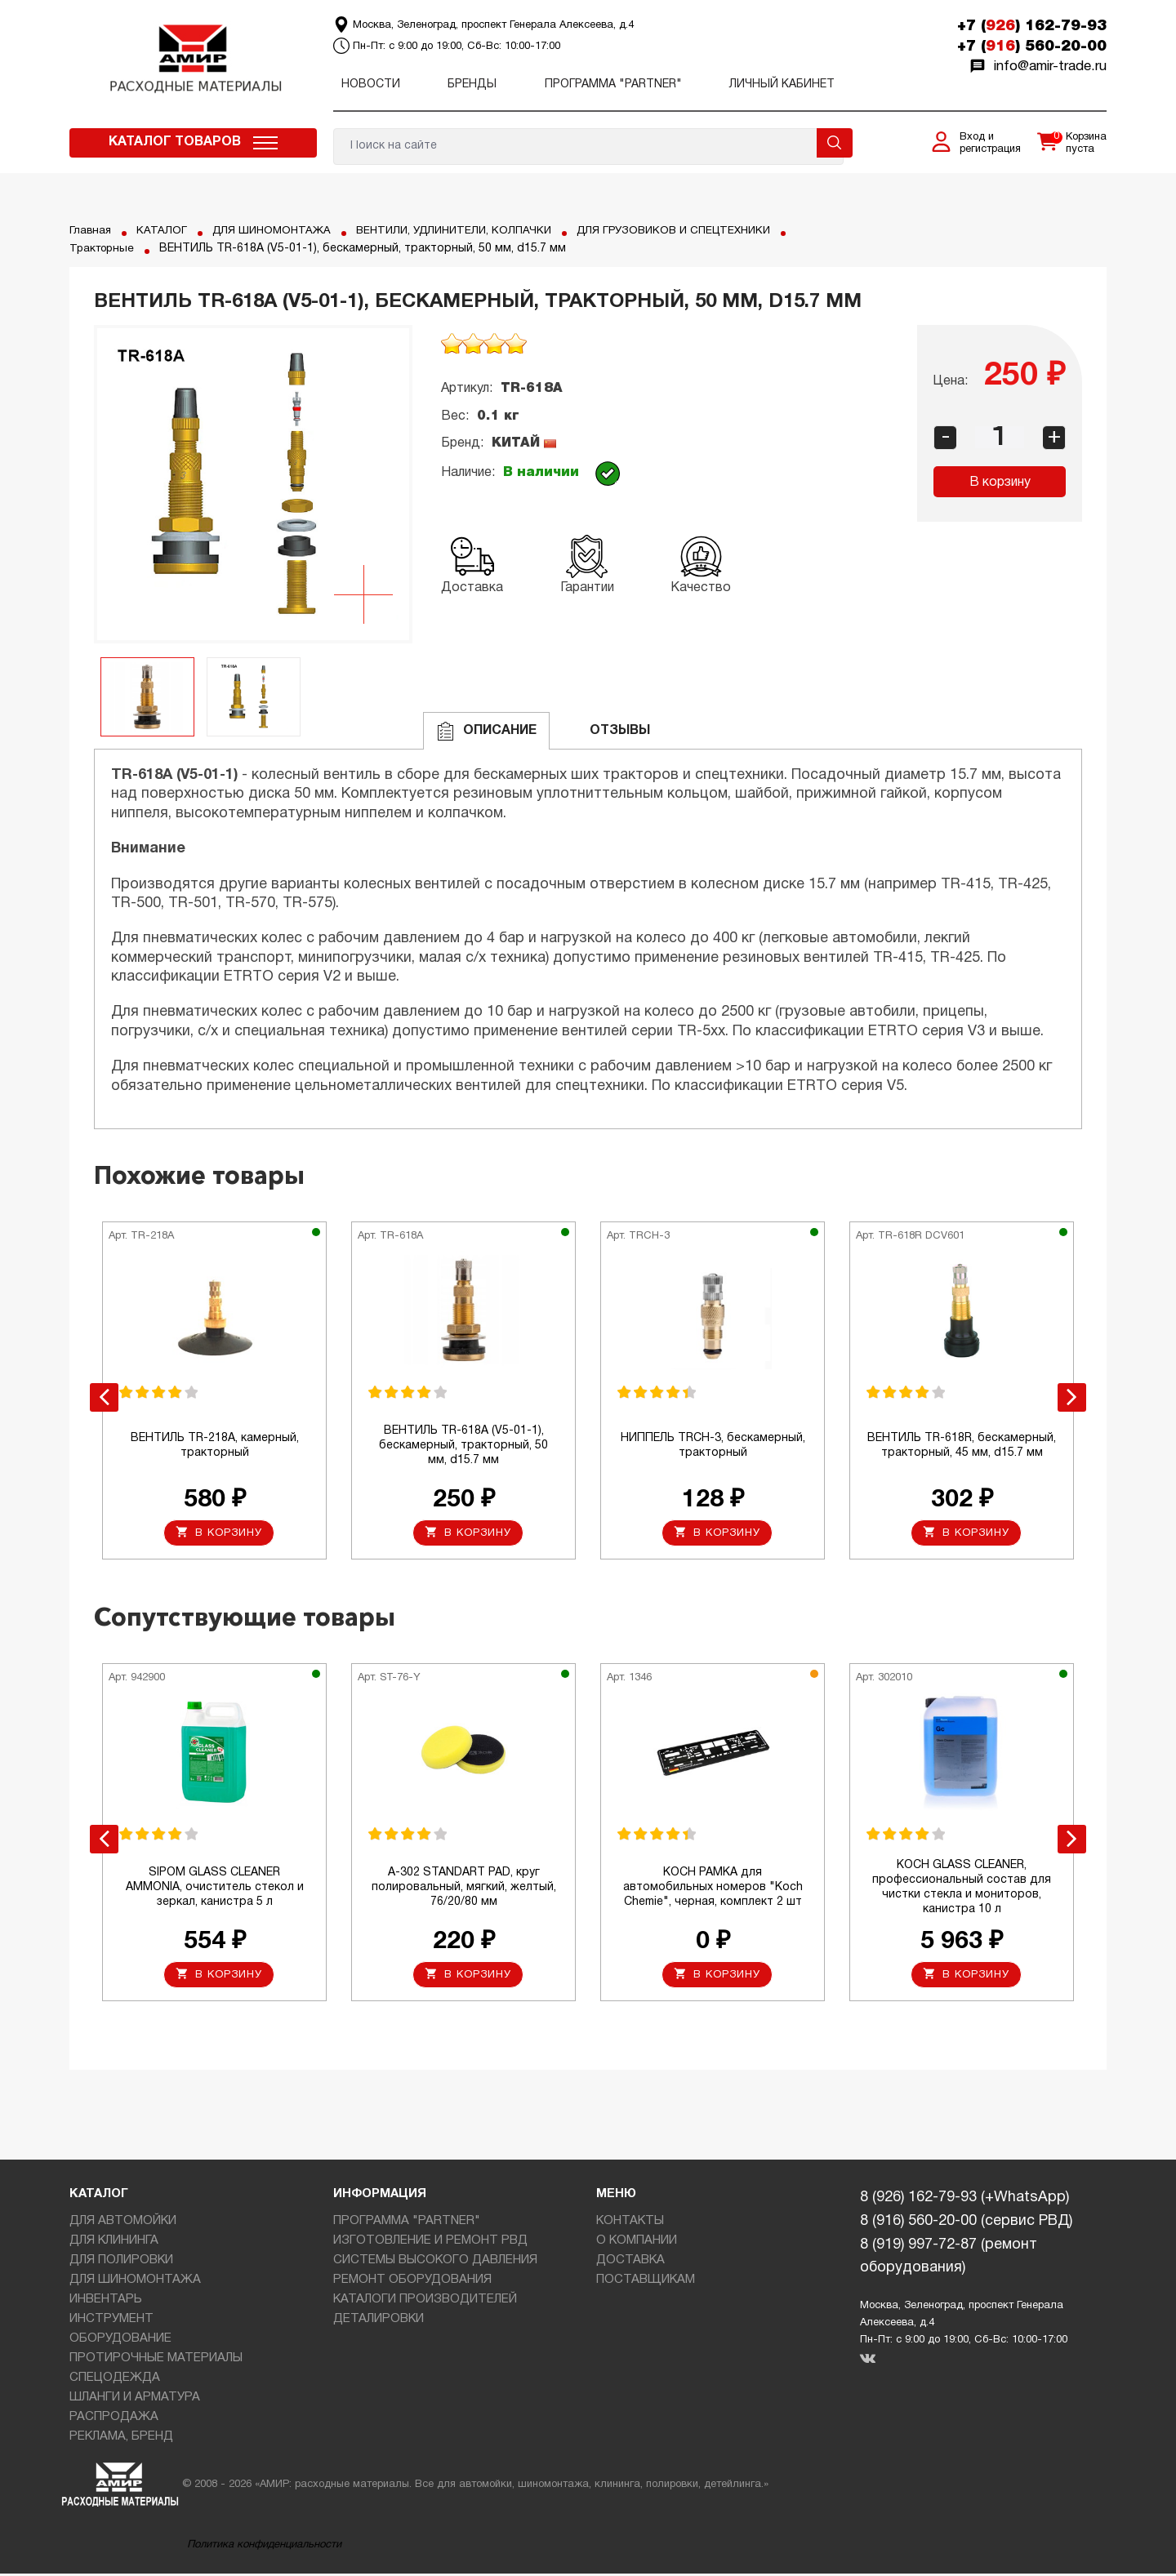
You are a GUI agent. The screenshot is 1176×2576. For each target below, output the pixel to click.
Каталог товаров (175, 142)
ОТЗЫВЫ (606, 731)
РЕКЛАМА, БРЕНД (121, 2438)
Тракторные (104, 248)
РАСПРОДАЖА (113, 2418)
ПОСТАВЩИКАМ (645, 2281)
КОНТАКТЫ (630, 2222)
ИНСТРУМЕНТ (111, 2320)
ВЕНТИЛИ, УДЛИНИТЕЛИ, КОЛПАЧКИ (468, 230)
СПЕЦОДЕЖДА (114, 2379)
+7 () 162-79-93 (1032, 26)
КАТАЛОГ (163, 230)
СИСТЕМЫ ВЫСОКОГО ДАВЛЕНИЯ (435, 2261)
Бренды (472, 84)
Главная (91, 230)
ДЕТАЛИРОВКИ (378, 2320)
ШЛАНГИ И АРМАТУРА (134, 2399)
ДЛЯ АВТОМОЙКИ (122, 2222)
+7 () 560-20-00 (1032, 46)
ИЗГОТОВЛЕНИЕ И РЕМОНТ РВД (430, 2242)
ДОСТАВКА (630, 2261)
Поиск (835, 143)
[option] (253, 484)
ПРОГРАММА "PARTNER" (613, 84)
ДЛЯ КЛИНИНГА (113, 2242)
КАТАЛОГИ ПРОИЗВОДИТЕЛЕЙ (425, 2301)
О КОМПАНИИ (636, 2242)
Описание (486, 731)
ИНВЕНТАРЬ (105, 2301)
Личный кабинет (782, 84)
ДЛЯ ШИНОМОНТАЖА (277, 230)
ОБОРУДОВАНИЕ (120, 2340)
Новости (370, 84)
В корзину (1000, 482)
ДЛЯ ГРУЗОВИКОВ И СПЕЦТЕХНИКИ (699, 230)
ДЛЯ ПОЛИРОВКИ (121, 2261)
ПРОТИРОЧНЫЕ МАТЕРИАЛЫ (156, 2359)
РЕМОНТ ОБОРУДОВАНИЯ (412, 2281)
